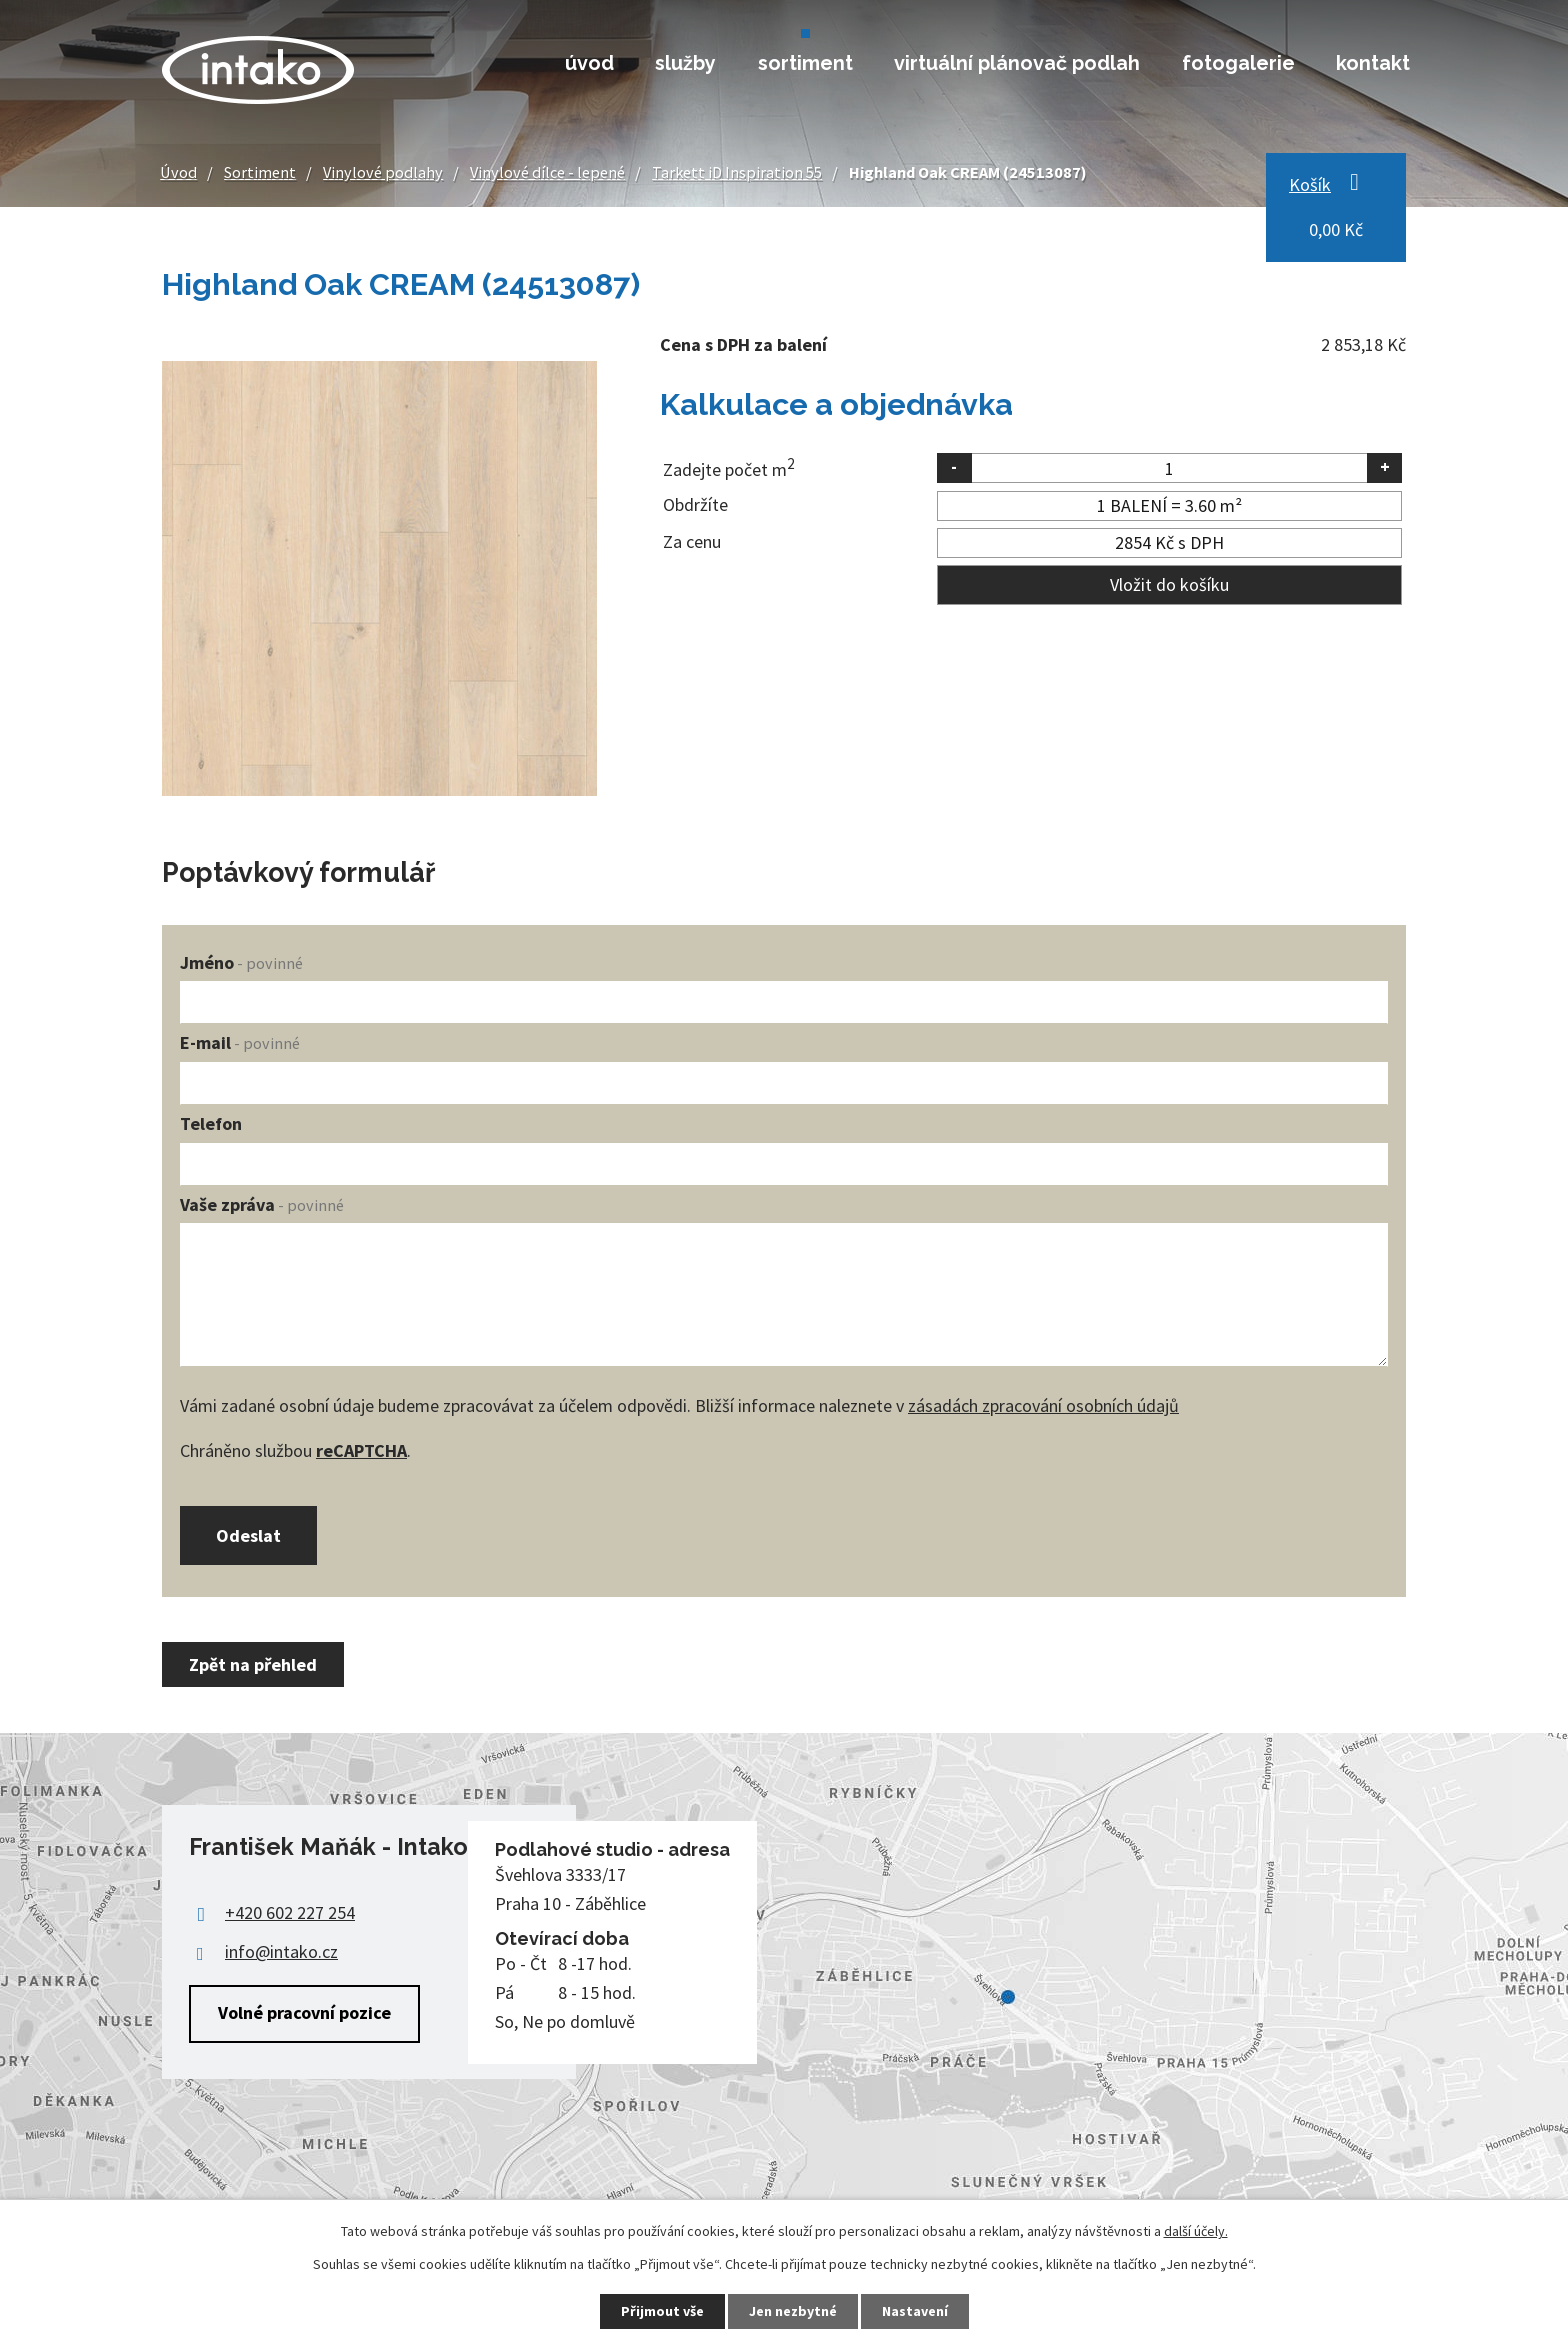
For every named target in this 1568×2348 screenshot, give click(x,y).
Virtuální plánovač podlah (1017, 63)
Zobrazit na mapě (784, 1998)
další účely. (1196, 2231)
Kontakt (1373, 63)
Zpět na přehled (253, 1664)
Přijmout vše (662, 2311)
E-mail (240, 1042)
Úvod (589, 63)
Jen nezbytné (793, 2311)
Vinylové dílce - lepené (547, 172)
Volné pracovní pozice (304, 2012)
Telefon (211, 1123)
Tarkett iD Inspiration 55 (737, 172)
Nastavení (915, 2311)
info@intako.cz (281, 1951)
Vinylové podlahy (383, 172)
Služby (685, 63)
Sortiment (805, 63)
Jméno (241, 962)
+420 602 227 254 (290, 1912)
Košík (1310, 184)
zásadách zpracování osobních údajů (1043, 1405)
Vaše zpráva (262, 1204)
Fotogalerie (1238, 63)
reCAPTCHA (361, 1450)
